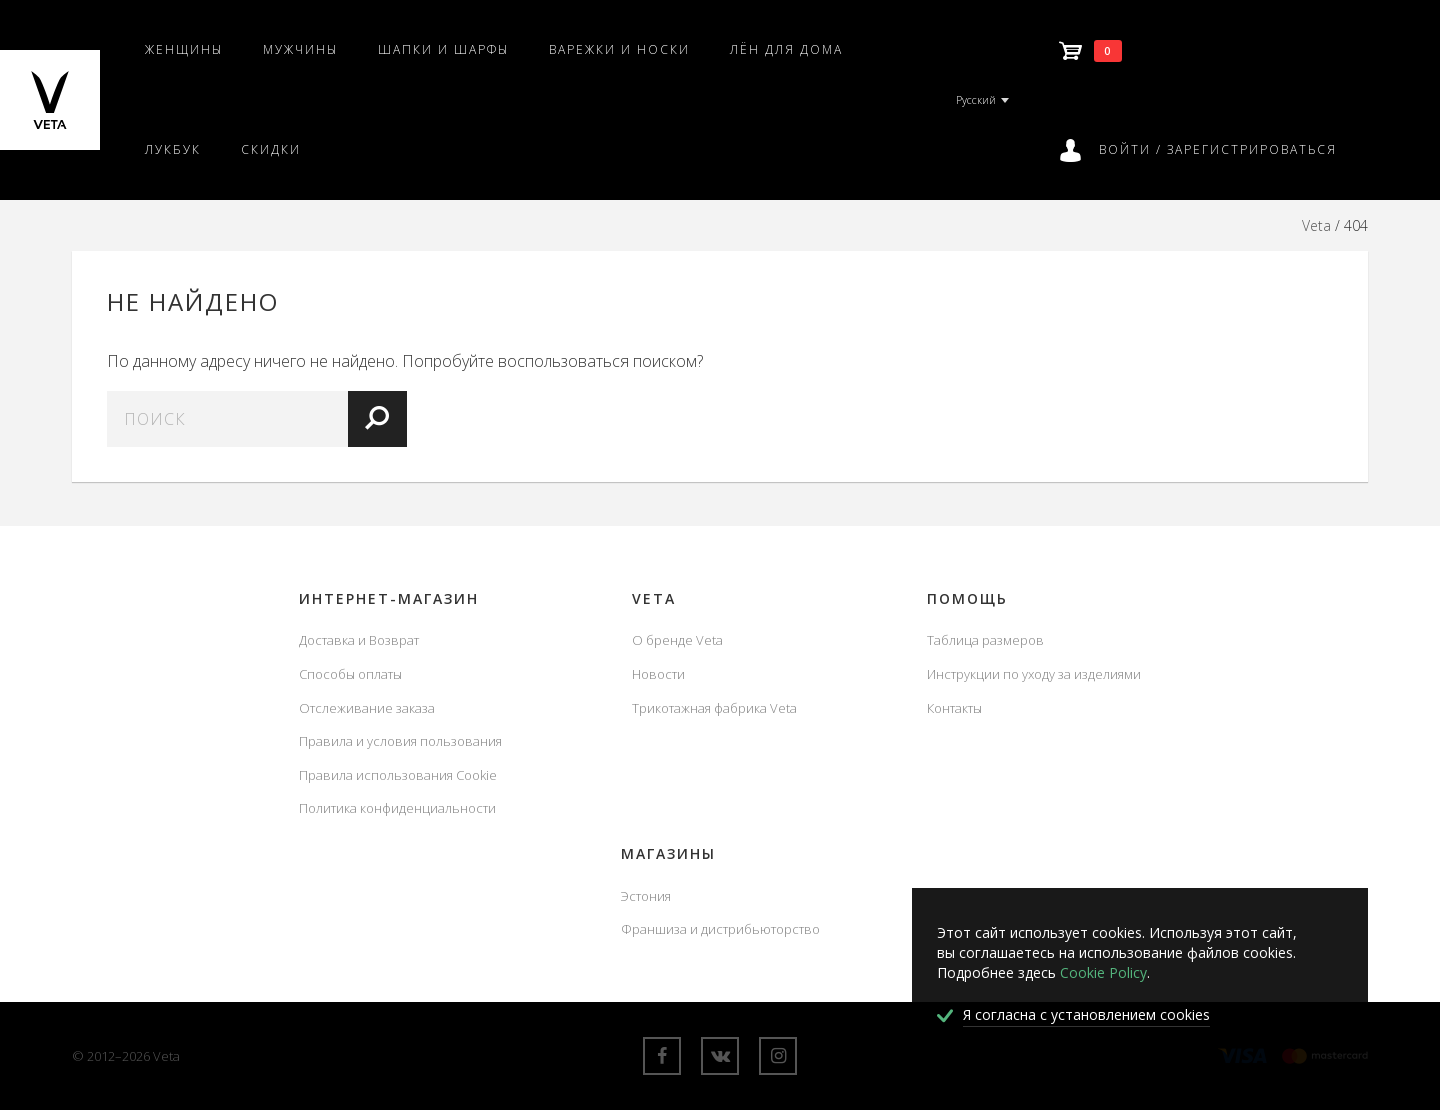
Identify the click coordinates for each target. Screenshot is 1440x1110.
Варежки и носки (619, 49)
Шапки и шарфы (443, 49)
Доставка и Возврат (359, 640)
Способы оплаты (350, 674)
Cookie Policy (1103, 972)
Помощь (967, 598)
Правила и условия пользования (400, 741)
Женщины (184, 49)
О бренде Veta (677, 640)
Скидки (271, 149)
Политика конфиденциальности (397, 808)
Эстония (646, 896)
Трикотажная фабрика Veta (714, 708)
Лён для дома (786, 49)
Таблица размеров (985, 640)
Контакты (954, 708)
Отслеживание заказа (367, 708)
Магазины (668, 853)
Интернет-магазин (389, 598)
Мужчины (300, 49)
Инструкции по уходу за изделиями (1034, 674)
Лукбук (173, 149)
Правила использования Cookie (398, 775)
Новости (658, 674)
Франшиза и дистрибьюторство (720, 929)
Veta (1316, 225)
